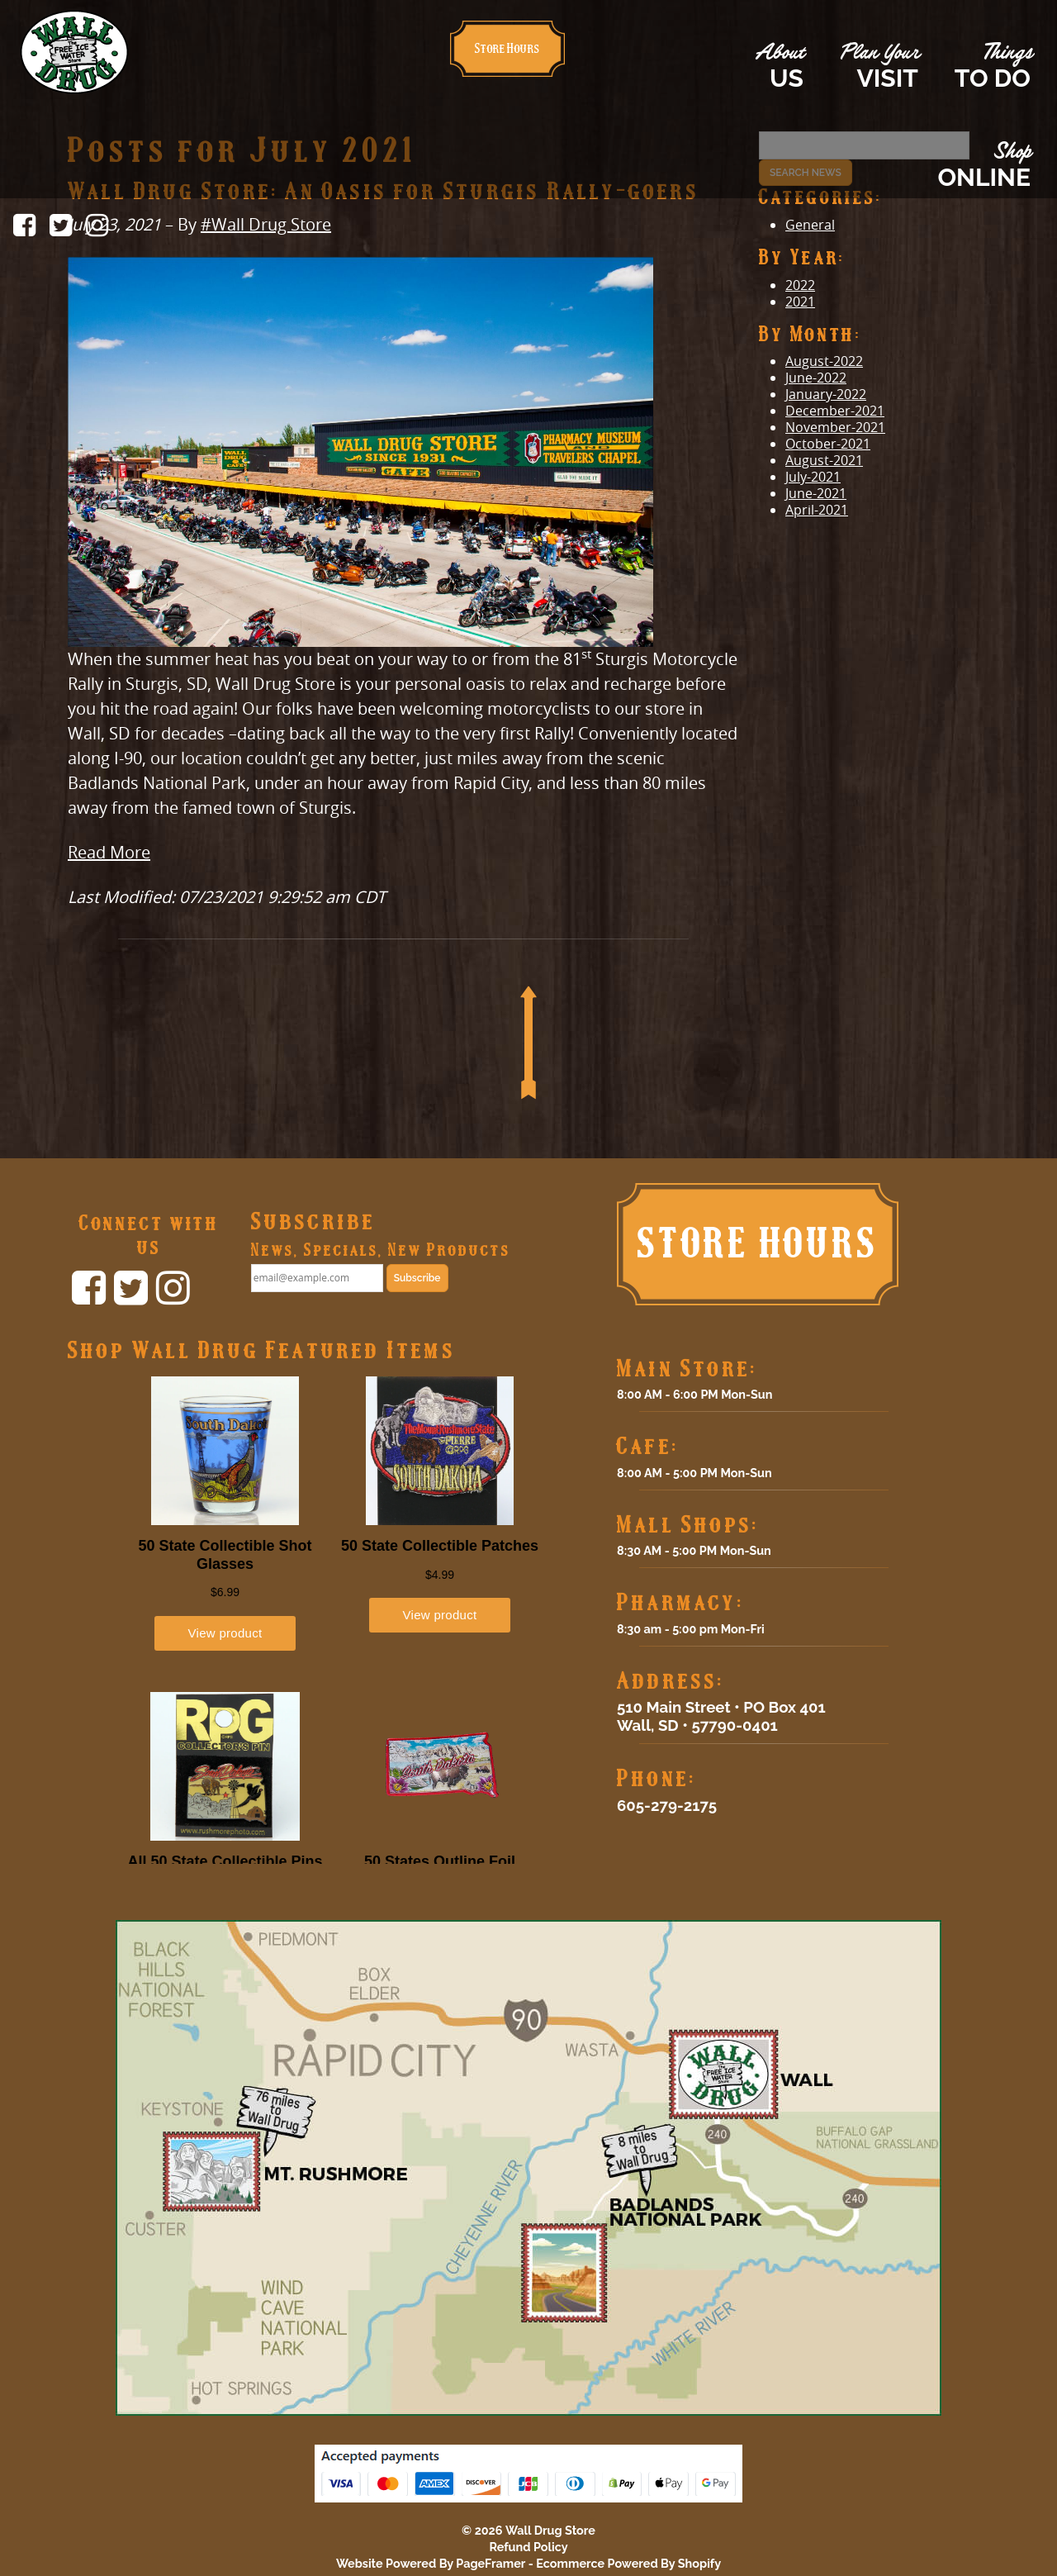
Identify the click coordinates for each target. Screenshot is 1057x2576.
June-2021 (815, 493)
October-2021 (827, 444)
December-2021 (834, 411)
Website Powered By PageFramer (430, 2563)
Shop (984, 166)
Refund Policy (528, 2547)
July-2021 (813, 477)
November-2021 (835, 427)
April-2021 (816, 510)
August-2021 (824, 460)
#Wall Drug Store (266, 224)
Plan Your (879, 67)
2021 (800, 301)
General (810, 225)
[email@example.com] (317, 1278)
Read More (109, 852)
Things (993, 67)
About (779, 67)
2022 (800, 285)
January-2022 (825, 394)
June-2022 (815, 377)
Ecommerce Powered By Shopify (628, 2563)
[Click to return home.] (74, 49)
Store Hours (507, 48)
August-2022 (824, 361)
